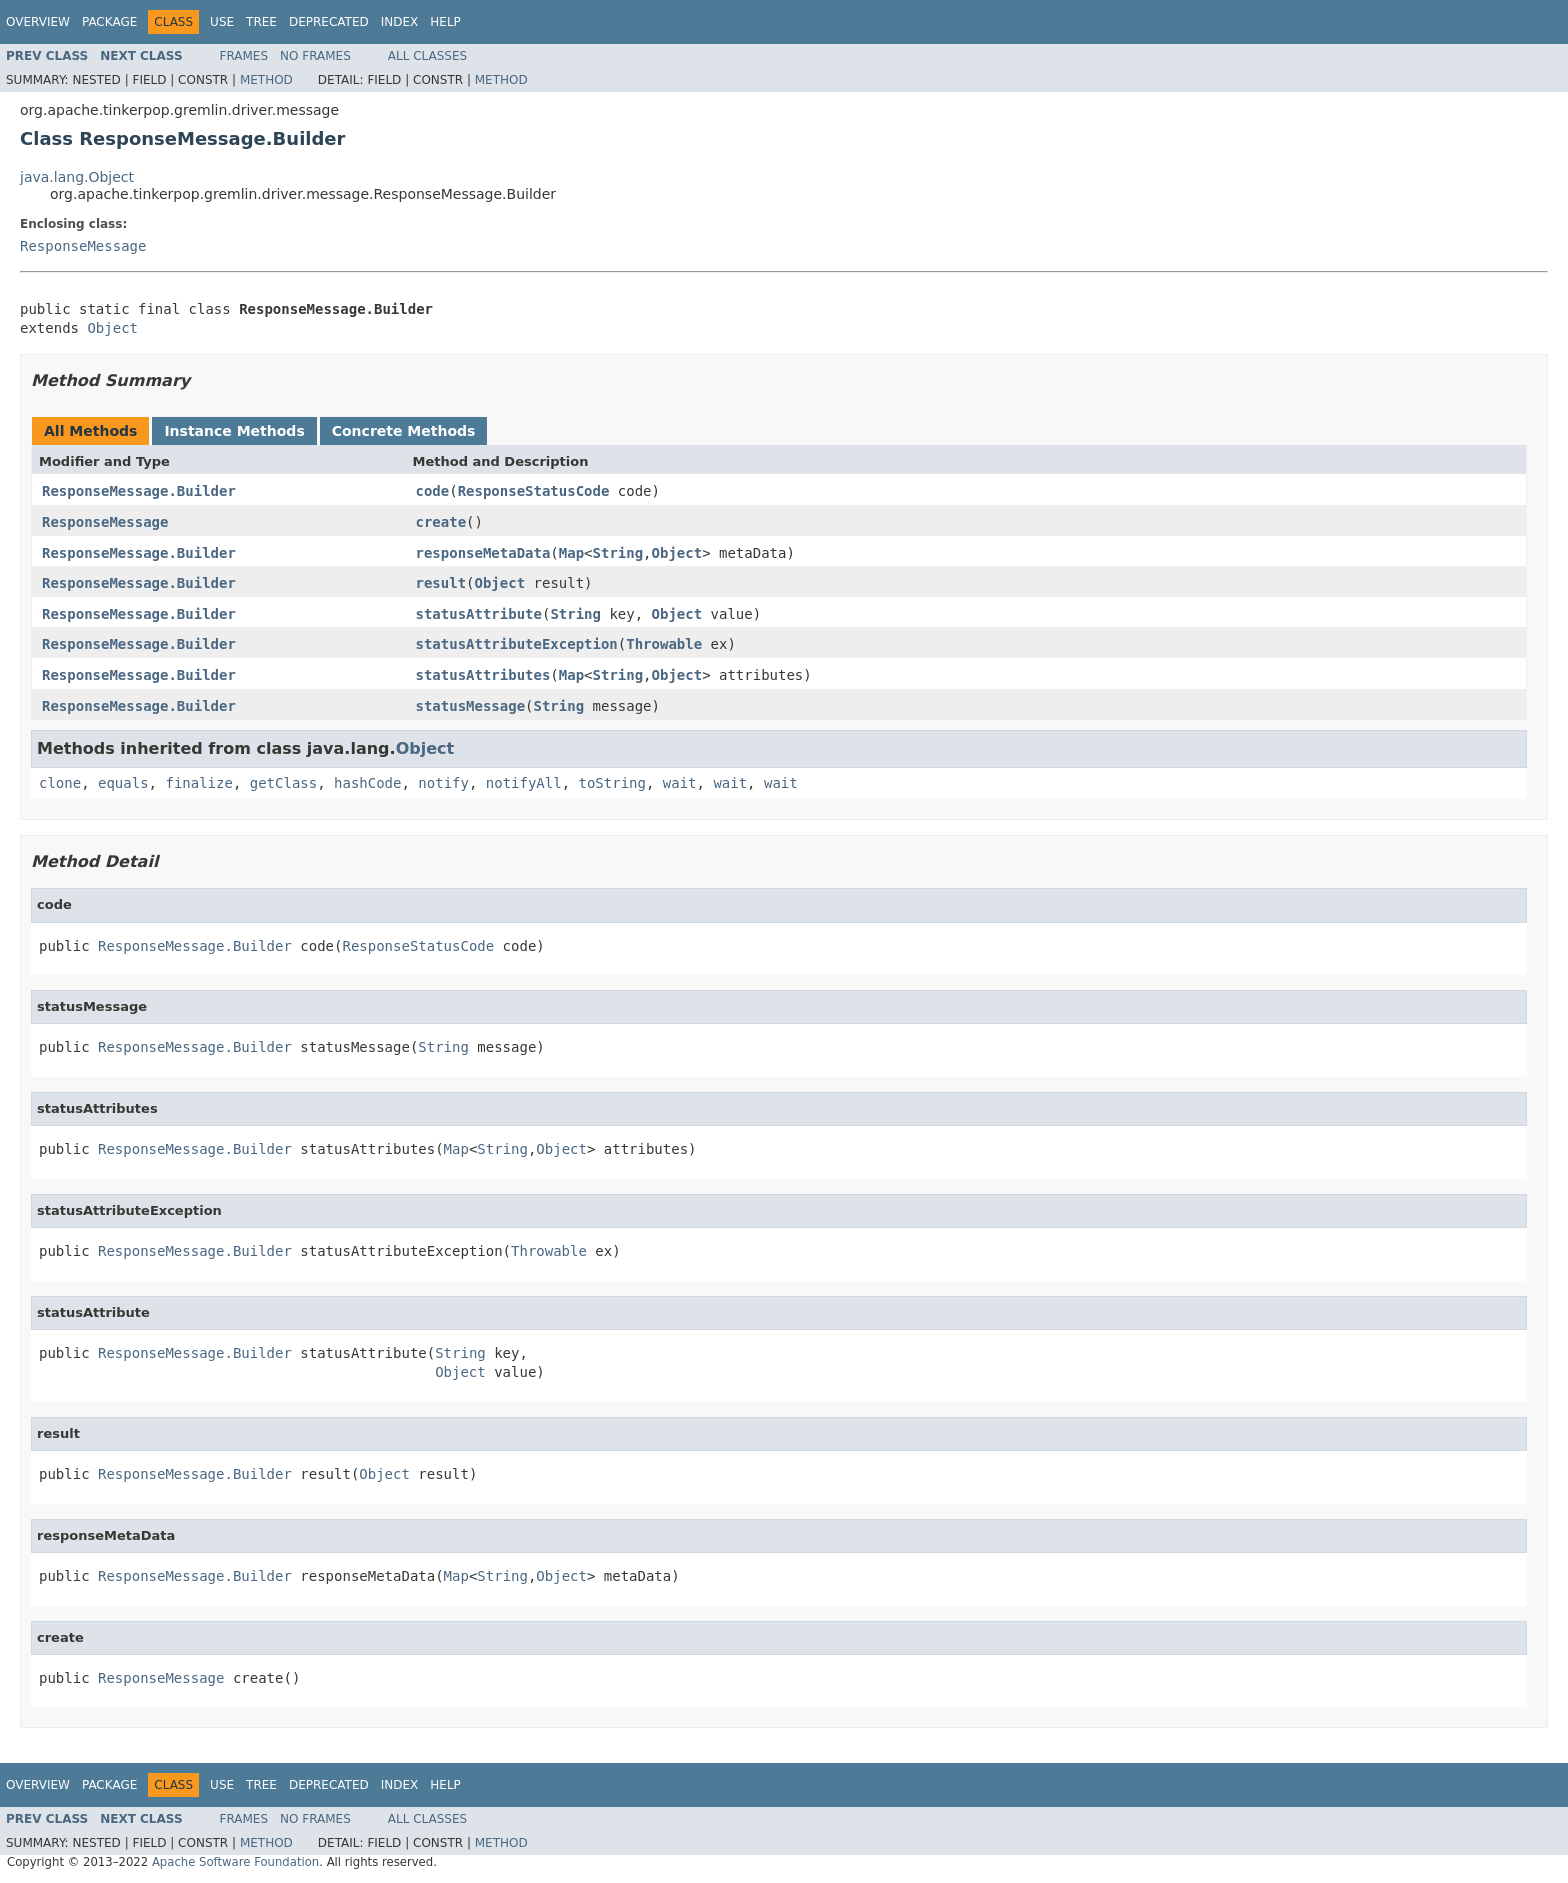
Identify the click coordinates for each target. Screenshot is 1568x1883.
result (441, 583)
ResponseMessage (83, 246)
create (441, 522)
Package (109, 22)
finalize (198, 783)
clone (60, 783)
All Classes (427, 56)
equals (123, 783)
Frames (244, 56)
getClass (283, 783)
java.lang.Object (77, 177)
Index (400, 22)
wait (680, 783)
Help (445, 22)
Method (266, 80)
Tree (261, 22)
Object (112, 328)
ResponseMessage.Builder (139, 491)
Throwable (664, 644)
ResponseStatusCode (534, 491)
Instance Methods (234, 431)
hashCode (367, 783)
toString (612, 783)
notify (443, 783)
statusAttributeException (517, 644)
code (433, 491)
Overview (38, 22)
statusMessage (471, 706)
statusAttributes (483, 675)
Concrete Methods (404, 431)
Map (571, 553)
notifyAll (524, 783)
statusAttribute (479, 614)
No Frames (315, 56)
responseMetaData (483, 553)
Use (222, 22)
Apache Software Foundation (235, 1862)
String (618, 553)
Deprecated (329, 22)
